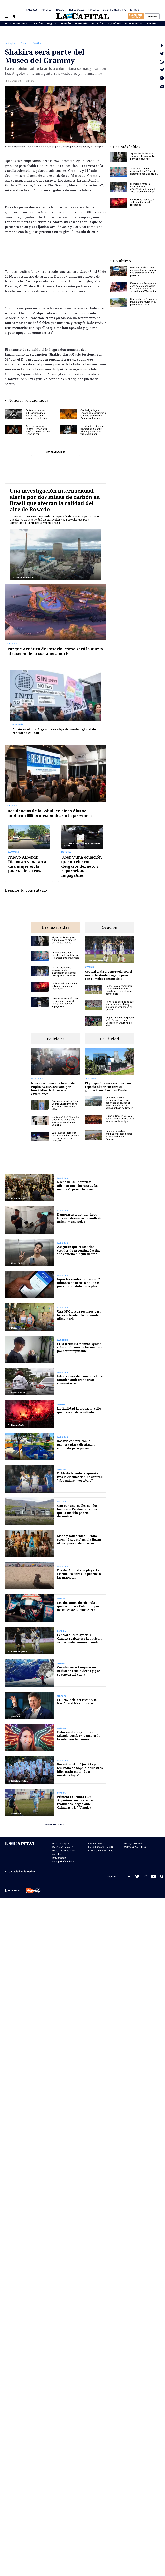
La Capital (10, 43)
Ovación (65, 23)
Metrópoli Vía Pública (63, 1861)
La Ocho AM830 (96, 1843)
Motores (46, 10)
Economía (81, 23)
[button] (7, 16)
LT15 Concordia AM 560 (100, 1850)
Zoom (24, 43)
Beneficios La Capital (114, 10)
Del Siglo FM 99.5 (133, 1843)
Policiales (97, 23)
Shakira (37, 43)
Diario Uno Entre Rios (63, 1850)
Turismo (134, 10)
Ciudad (39, 23)
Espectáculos (133, 23)
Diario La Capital (60, 1843)
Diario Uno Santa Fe (62, 1847)
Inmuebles (32, 10)
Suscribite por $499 (136, 16)
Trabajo (59, 10)
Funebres (93, 10)
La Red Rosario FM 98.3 (101, 1847)
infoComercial (59, 1857)
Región (51, 23)
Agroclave (114, 23)
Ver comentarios (55, 452)
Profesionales (76, 10)
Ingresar (152, 16)
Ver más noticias (54, 1824)
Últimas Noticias (16, 23)
